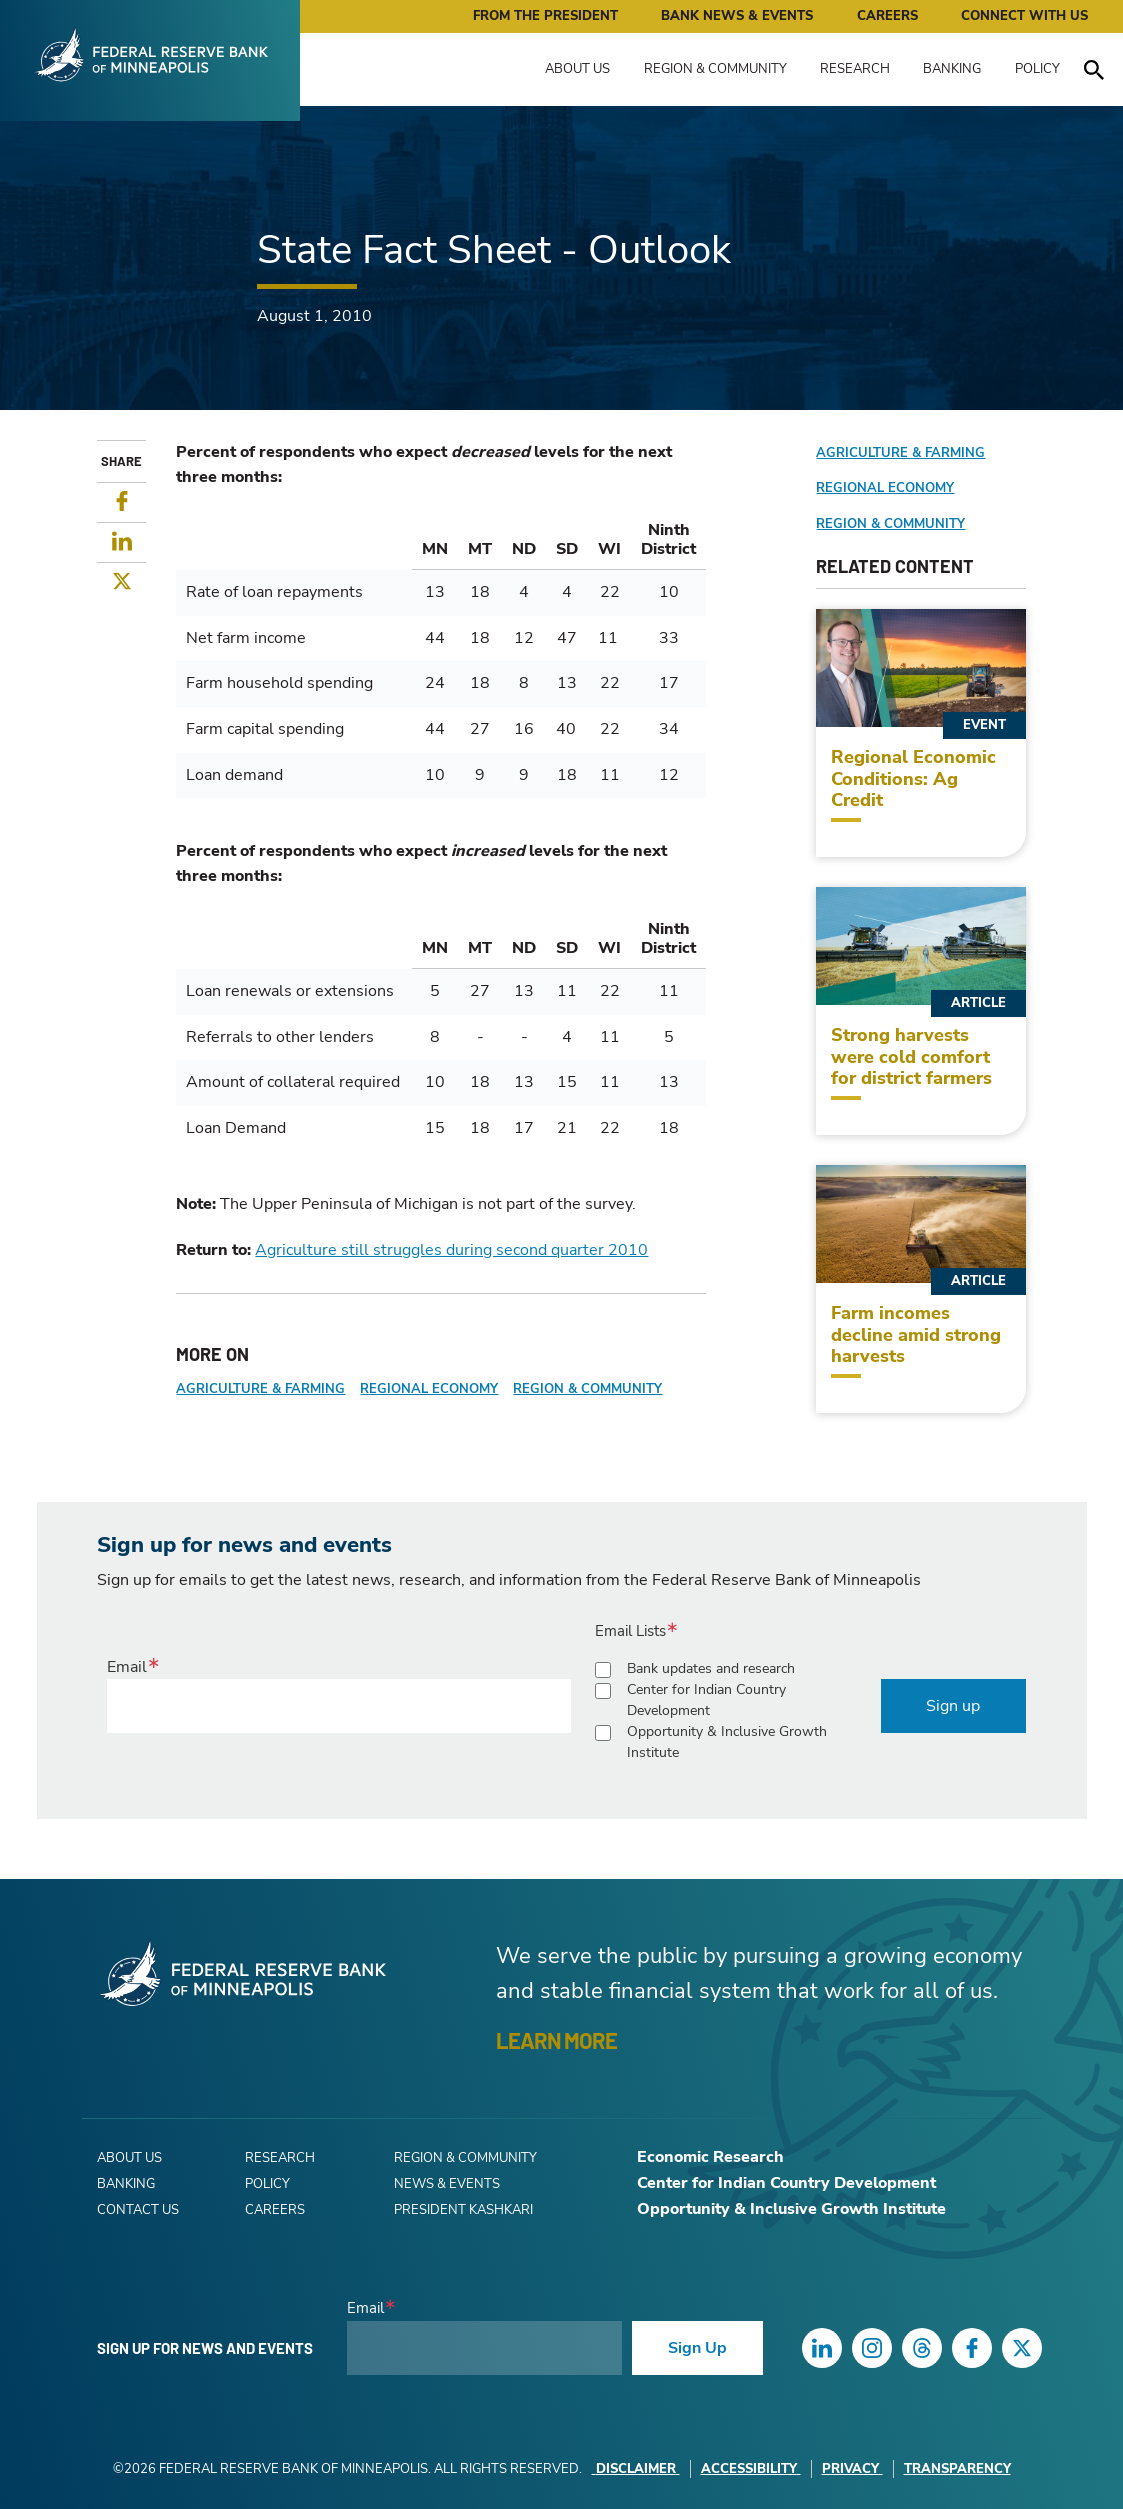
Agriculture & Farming (260, 1389)
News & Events (447, 2184)
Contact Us (138, 2210)
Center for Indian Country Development (706, 1700)
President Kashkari (463, 2210)
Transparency (957, 2469)
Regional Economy (429, 1389)
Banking (952, 69)
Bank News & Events (737, 16)
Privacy (852, 2469)
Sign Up (697, 2348)
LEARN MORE (556, 2040)
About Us (577, 69)
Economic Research (710, 2157)
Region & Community (715, 69)
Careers (887, 16)
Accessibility (751, 2469)
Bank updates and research (711, 1668)
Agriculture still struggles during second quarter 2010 (451, 1250)
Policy (1037, 69)
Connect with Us (1024, 16)
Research (855, 69)
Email (127, 1667)
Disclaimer (636, 2469)
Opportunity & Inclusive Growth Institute (727, 1742)
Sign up (953, 1706)
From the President (545, 16)
